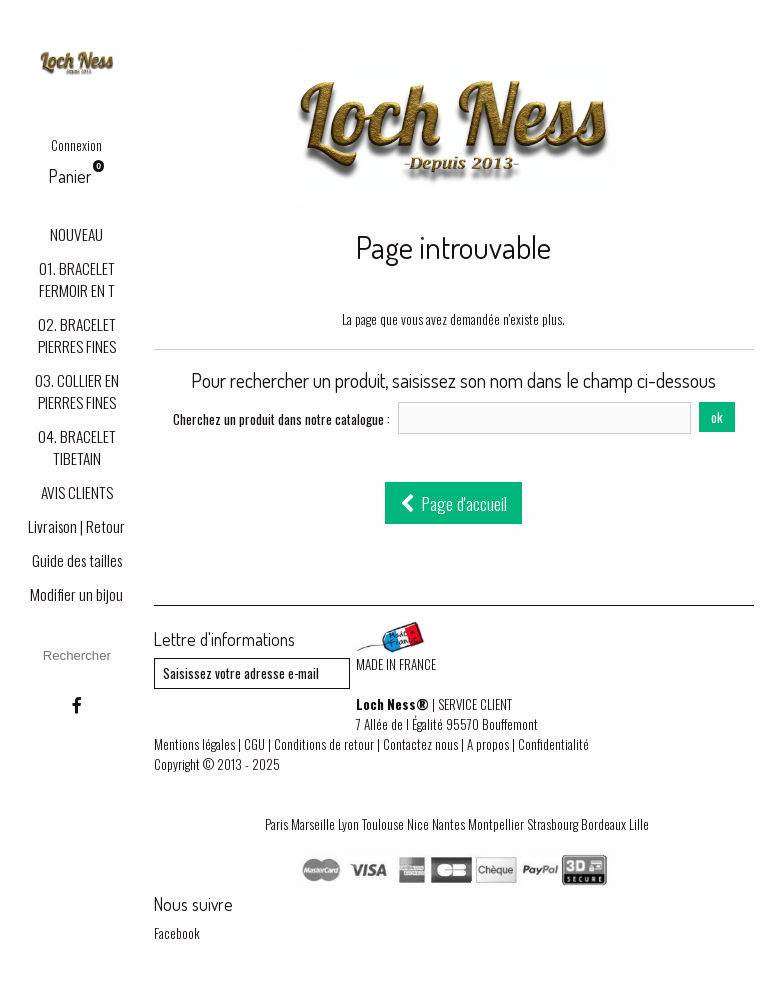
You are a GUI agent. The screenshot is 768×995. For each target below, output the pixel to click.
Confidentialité (553, 744)
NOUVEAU (76, 234)
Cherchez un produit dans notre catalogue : (281, 419)
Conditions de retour (324, 744)
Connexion (76, 145)
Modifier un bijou (76, 594)
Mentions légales (194, 744)
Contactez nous (420, 744)
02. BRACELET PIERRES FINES (77, 335)
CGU (254, 744)
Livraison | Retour (76, 526)
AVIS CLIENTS (77, 492)
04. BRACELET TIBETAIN (77, 447)
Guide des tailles (77, 560)
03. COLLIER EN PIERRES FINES (77, 391)
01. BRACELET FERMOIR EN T (77, 279)
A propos (488, 744)
